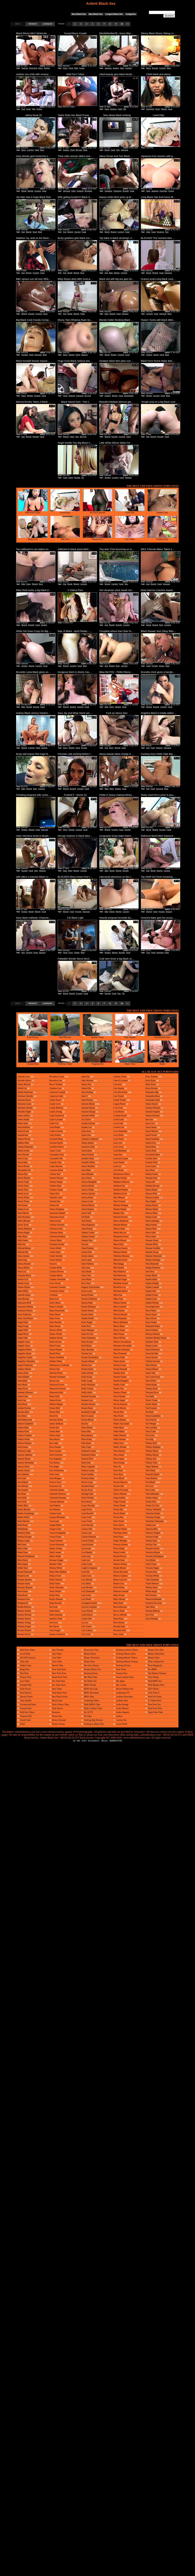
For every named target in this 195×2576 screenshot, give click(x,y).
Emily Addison (56, 1423)
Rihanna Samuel (120, 1591)
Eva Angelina (55, 1459)
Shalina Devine (152, 1186)
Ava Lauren (22, 1490)
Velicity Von (151, 1544)
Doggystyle (33, 68)
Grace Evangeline (57, 1533)
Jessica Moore (87, 1205)
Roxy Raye (150, 1080)
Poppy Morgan (120, 1540)
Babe (111, 273)
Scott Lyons (150, 1166)
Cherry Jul (54, 1205)
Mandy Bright (119, 1209)
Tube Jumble (130, 1036)
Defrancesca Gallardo (59, 1365)
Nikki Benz (118, 1427)
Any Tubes (57, 1654)
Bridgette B (22, 1603)
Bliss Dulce (22, 1560)
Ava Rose (21, 1494)
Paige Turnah (119, 1501)
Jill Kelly (85, 1217)
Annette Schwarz (25, 1392)
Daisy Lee (54, 1299)
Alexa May (22, 1162)
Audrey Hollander (25, 1462)
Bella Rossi (22, 1525)
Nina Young (118, 1462)
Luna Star (117, 1154)
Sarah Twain (151, 1135)
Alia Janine (22, 1205)
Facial (71, 68)
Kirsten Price (87, 1459)
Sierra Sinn (150, 1232)
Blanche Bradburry (26, 1556)
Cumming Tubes (91, 1700)
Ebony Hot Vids (91, 1650)
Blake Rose (22, 1552)
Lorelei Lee (118, 1127)
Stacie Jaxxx (151, 1314)
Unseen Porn (33, 1063)
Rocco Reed (118, 1611)
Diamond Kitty (56, 1392)
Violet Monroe (152, 1583)
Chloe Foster (55, 1221)
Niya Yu (117, 1466)
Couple (81, 68)
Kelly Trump (87, 1388)
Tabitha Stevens (152, 1361)
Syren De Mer (151, 1353)
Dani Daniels (55, 1322)
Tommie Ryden (152, 1474)
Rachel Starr (119, 1560)
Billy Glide (22, 1548)
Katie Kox (86, 1326)
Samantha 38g (151, 1092)
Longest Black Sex (114, 14)
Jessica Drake (87, 1189)
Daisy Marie (55, 1303)
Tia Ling (149, 1439)
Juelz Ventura (87, 1264)
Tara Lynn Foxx (152, 1377)
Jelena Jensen (87, 1143)
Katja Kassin (87, 1342)
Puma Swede (119, 1552)
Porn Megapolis (155, 1665)
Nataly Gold (119, 1384)
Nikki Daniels (119, 1435)
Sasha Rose (150, 1147)
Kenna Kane (87, 1408)
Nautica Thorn (120, 1392)
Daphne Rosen (56, 1338)
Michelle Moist (120, 1291)
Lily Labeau (86, 1630)
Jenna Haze (86, 1150)
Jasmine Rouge (88, 1111)
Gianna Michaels (57, 1517)
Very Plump (153, 1677)
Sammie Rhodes (152, 1108)
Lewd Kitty (65, 511)
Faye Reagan (55, 1478)
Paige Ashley (119, 1498)
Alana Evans (23, 1131)
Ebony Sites (89, 1661)
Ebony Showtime (92, 1657)
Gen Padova (54, 1505)
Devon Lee (54, 1381)
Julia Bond (86, 1271)
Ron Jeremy (118, 1622)
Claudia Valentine (57, 1279)
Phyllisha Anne (120, 1533)
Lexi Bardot (86, 1579)
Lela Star (85, 1572)
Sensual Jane (151, 1178)
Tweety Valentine (153, 1509)
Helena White (55, 1568)
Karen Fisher (87, 1295)
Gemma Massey (56, 1501)
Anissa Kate (22, 1373)
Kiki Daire (86, 1443)
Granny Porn (122, 1673)
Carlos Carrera (56, 1131)
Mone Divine (119, 1338)
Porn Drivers (65, 1036)
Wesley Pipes (151, 1587)
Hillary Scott (55, 1576)
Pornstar (77, 478)
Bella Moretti (23, 1521)
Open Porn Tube (155, 1712)
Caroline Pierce (56, 1147)
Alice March (23, 1213)
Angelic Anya (23, 1342)
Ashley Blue (23, 1427)
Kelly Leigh (86, 1381)
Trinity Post (150, 1501)
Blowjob (47, 68)
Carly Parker (55, 1135)
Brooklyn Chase (56, 1076)
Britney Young (24, 1622)
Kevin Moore (87, 1420)
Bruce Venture (55, 1084)
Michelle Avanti (120, 1283)
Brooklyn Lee (55, 1080)
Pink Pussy (118, 1537)
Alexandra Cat (24, 1170)
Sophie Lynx (151, 1299)
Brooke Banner (24, 1630)
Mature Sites (153, 1657)
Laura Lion (86, 1533)
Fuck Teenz (121, 1669)
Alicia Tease (23, 1225)
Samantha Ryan (152, 1096)
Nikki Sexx (118, 1443)
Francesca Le (55, 1486)
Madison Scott (120, 1193)
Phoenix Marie (120, 1529)
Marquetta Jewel (121, 1236)
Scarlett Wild (151, 1162)
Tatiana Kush (151, 1388)
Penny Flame (119, 1505)
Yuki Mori (150, 1607)
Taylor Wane (151, 1404)
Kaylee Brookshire (89, 1357)
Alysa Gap (22, 1260)
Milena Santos (120, 1303)
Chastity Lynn (55, 1197)
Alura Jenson (23, 1256)
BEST (17, 24)
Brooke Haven (24, 1634)
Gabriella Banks (56, 1490)
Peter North (118, 1521)
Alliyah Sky (22, 1252)
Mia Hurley (118, 1267)
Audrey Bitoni (24, 1459)
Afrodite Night (24, 1111)
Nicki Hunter (119, 1396)
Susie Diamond (152, 1349)
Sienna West (151, 1228)
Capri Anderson (56, 1115)
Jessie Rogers (87, 1209)
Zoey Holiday (151, 1618)
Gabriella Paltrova (57, 1494)
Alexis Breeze (23, 1178)
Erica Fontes (55, 1447)
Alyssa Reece (23, 1267)
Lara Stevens (87, 1525)
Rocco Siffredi (120, 1615)
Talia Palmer (151, 1365)
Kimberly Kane (88, 1455)
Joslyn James (87, 1256)
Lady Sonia (86, 1509)
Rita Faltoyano (120, 1607)
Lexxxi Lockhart (89, 1607)
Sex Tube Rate (58, 1681)
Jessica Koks (87, 1197)
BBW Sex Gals (91, 1689)
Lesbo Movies (122, 1708)
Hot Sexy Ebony (91, 1665)
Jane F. (84, 1096)
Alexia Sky (22, 1174)
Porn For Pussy (155, 1696)
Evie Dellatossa (56, 1470)
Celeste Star (54, 1174)
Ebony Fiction (58, 1724)
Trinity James (151, 1498)
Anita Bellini (23, 1377)
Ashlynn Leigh (24, 1451)
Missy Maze (119, 1326)
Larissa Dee (86, 1529)
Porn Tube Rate (59, 1669)
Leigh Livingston (89, 1568)
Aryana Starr (23, 1412)
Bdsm (70, 871)
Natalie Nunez (119, 1377)
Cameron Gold (56, 1096)
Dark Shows (57, 1708)
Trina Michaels (152, 1494)
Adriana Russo (24, 1100)
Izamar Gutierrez (57, 1634)
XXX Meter (153, 1689)
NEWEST (32, 24)
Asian (122, 68)
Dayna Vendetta (56, 1357)
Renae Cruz (118, 1583)
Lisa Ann (117, 1084)
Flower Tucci (55, 1482)
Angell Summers (25, 1365)
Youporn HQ (97, 1063)
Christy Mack (55, 1240)
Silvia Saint (150, 1236)
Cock (23, 109)
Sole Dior (149, 1271)
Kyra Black (86, 1501)
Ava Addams (23, 1474)
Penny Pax (118, 1509)
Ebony (40, 68)
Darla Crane (54, 1345)
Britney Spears (24, 1618)
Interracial (124, 150)
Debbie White (55, 1361)
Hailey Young (55, 1548)
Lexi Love (86, 1595)
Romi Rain (118, 1618)
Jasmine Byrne (88, 1108)
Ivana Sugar (54, 1630)
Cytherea (53, 1295)
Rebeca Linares (120, 1576)
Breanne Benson (24, 1587)
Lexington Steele (89, 1603)
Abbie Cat (22, 1088)
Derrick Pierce (56, 1373)
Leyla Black (86, 1615)
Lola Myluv (118, 1111)
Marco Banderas (120, 1221)
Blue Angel (22, 1564)
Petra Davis (118, 1525)
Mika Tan (117, 1295)
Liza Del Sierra (120, 1092)
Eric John (53, 1443)
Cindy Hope (54, 1252)
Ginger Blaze (55, 1525)
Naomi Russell (120, 1369)
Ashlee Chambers (25, 1423)
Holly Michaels (56, 1587)
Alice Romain (23, 1217)
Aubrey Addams (24, 1455)
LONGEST (47, 24)
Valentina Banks (152, 1513)
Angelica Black (24, 1349)
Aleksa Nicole (23, 1139)
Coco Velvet (55, 1283)
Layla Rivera (87, 1544)
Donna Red (54, 1412)
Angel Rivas (23, 1334)
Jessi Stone (86, 1178)
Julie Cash (86, 1275)
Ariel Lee (21, 1400)
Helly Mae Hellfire (58, 1572)
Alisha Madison (24, 1228)
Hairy (36, 871)
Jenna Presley (87, 1154)
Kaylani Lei (86, 1353)
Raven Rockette (120, 1572)
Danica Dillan (55, 1330)
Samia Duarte (151, 1104)
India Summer (55, 1615)
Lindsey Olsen (120, 1076)
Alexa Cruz (22, 1158)
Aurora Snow (23, 1466)
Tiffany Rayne (152, 1455)
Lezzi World (121, 1724)
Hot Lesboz (121, 1685)
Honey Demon (56, 1599)
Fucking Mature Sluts (126, 1654)
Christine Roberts (57, 1236)
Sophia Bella (151, 1279)
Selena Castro (151, 1174)
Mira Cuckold (119, 1306)
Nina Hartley (119, 1451)
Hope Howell (55, 1603)
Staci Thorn (150, 1310)
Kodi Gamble (87, 1474)
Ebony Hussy (90, 1654)
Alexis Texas (23, 1201)
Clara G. (53, 1264)
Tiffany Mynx (151, 1451)
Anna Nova (22, 1388)
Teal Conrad (151, 1408)
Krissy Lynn (87, 1482)
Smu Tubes (57, 1689)
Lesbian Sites (122, 1700)
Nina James (118, 1455)
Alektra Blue (23, 1143)
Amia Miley (22, 1291)
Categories (131, 14)
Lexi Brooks (87, 1587)
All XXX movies (97, 511)
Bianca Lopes (23, 1540)
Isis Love (53, 1622)
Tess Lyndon (151, 1427)
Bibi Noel (21, 1544)
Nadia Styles (119, 1361)
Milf (124, 109)
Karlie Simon (87, 1310)
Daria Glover (55, 1342)
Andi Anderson (24, 1314)
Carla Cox (54, 1123)
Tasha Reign (151, 1384)
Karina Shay (87, 1303)
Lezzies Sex (121, 1720)
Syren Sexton (151, 1357)
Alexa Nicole (23, 1166)
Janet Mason (87, 1100)
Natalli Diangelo (121, 1381)
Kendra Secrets (88, 1404)
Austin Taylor (23, 1470)
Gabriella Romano (57, 1498)
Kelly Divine (87, 1373)
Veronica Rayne (152, 1552)
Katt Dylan (86, 1345)
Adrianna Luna (24, 1104)
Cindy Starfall (55, 1256)
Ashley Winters (24, 1443)
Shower (161, 666)
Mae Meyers (119, 1197)
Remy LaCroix (120, 1579)
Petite (167, 953)
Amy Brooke (23, 1299)
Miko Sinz (118, 1299)
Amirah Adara (23, 1295)
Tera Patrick (150, 1420)
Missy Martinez (120, 1322)
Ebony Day (57, 1716)
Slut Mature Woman (157, 1673)
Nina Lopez (118, 1459)
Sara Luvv (150, 1123)
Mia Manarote (119, 1275)
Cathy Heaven (55, 1166)
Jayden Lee (86, 1127)
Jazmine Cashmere (89, 1139)
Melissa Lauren (120, 1248)
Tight (33, 109)
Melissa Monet (120, 1252)
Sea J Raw (150, 1170)
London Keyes (120, 1115)
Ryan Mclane (151, 1088)
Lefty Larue (86, 1564)
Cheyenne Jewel (56, 1217)
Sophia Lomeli (152, 1287)
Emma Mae (54, 1431)
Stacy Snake (151, 1322)
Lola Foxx (118, 1108)
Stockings (160, 232)
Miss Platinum (120, 1318)
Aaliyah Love (23, 1076)
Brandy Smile (23, 1583)
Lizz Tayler (118, 1096)
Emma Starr (54, 1435)
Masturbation (129, 396)
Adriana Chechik (25, 1096)
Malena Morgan (120, 1205)
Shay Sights (150, 1201)
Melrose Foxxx (120, 1260)
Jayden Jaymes (88, 1123)
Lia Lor (84, 1622)
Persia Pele (118, 1517)
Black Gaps (57, 1700)
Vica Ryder (150, 1560)
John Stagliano (88, 1225)
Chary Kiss (54, 1193)
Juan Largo (86, 1260)
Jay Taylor (86, 1119)
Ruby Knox (150, 1084)
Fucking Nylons (123, 1665)
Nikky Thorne (119, 1447)
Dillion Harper (56, 1404)
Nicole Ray (118, 1412)
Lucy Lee (117, 1143)
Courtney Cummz (57, 1287)
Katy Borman (87, 1349)
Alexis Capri (23, 1182)
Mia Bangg (118, 1264)
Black (76, 68)
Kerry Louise (87, 1416)
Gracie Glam (55, 1537)
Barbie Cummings (25, 1513)
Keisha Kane (87, 1369)
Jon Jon (84, 1244)
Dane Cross (54, 1318)
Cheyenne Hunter (57, 1213)
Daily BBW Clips (92, 1704)
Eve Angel (54, 1466)
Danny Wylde (55, 1334)
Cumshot (128, 68)
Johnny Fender (88, 1236)
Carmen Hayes (56, 1143)
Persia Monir (119, 1513)
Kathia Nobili (87, 1318)
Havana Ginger (56, 1560)
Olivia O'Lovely (120, 1490)
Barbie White (23, 1517)
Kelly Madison (88, 1384)
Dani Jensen (54, 1326)
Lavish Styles (87, 1540)
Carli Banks (54, 1127)
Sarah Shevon (151, 1131)
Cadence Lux (55, 1088)
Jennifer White (88, 1162)
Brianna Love (23, 1599)
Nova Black (118, 1478)
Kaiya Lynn (86, 1291)
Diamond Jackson (57, 1388)
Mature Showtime (156, 1654)
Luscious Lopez (120, 1158)
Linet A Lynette (120, 1080)
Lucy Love (118, 1147)
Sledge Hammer (152, 1267)
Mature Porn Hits (156, 1650)
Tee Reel (149, 1412)
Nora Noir (118, 1470)
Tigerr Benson (151, 1466)
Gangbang (108, 191)
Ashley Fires (23, 1431)
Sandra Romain (152, 1115)
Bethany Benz (23, 1533)
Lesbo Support (122, 1712)
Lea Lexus (86, 1548)
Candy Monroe (56, 1108)
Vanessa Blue (151, 1529)
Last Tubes (130, 538)
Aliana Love (23, 1209)
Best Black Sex (79, 14)
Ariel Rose (22, 1404)
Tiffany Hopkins (152, 1447)
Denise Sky (54, 1369)
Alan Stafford (23, 1127)
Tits (82, 478)
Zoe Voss (149, 1615)
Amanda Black (24, 1275)
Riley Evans (118, 1595)
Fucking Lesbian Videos (127, 1650)
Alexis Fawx (23, 1186)
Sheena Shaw (151, 1213)
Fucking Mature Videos (126, 1657)
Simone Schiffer (152, 1248)
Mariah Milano (120, 1225)
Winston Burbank (153, 1599)
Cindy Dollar (55, 1248)
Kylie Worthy (87, 1498)
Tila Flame (150, 1470)
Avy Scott (21, 1501)
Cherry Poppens (56, 1209)
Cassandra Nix (56, 1158)
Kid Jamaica (87, 1435)
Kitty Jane (86, 1462)
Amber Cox (22, 1279)
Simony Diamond (153, 1256)
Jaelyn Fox (86, 1084)
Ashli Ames (22, 1447)
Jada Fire (85, 1076)
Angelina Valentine (26, 1361)
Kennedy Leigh (88, 1412)
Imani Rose (54, 1611)
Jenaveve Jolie (88, 1147)
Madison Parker (120, 1189)
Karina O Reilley (89, 1299)
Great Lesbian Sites (125, 1677)
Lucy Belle (118, 1135)
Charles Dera (55, 1186)
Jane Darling (87, 1092)
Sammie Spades (152, 1111)
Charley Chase (56, 1189)
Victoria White (152, 1576)
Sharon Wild (151, 1193)
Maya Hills (118, 1244)
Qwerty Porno (97, 1036)
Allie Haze (22, 1236)
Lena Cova (86, 1576)
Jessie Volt (86, 1213)
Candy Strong (55, 1111)
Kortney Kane (87, 1478)
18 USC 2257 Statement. (87, 1741)
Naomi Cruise (119, 1365)
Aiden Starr (22, 1123)
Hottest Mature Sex (125, 1689)
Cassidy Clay (55, 1162)
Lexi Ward (86, 1599)
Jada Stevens (87, 1080)
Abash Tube (130, 1063)
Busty (82, 273)
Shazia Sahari (151, 1205)
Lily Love (86, 1634)
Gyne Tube (57, 1661)
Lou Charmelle (120, 1131)
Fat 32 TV (88, 1712)
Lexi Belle (86, 1583)
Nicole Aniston (120, 1404)
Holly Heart (54, 1583)
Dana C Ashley (56, 1306)
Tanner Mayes (151, 1369)
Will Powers (151, 1595)
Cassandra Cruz (56, 1154)
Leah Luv (85, 1560)
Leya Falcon (87, 1611)
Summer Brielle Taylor (155, 1338)
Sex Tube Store (59, 1685)
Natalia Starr (119, 1373)
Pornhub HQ (162, 538)
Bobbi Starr (22, 1568)
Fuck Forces (33, 1036)
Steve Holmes (151, 1330)
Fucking (171, 191)
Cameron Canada (57, 1092)
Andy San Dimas (25, 1318)
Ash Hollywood (24, 1420)
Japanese (108, 68)
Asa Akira (21, 1416)
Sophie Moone (152, 1303)
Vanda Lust (150, 1525)
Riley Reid (118, 1603)
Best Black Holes (60, 1696)
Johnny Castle (87, 1232)
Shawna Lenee (152, 1197)
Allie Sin (21, 1244)
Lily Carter (86, 1626)
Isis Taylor (54, 1626)
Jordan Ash (86, 1252)
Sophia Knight (152, 1283)
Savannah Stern (152, 1154)
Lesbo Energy (122, 1704)
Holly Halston (55, 1579)
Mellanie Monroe (121, 1256)
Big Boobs (88, 191)
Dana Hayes (54, 1314)
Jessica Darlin (87, 1186)
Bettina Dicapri (24, 1537)
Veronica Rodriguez (154, 1556)
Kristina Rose (87, 1486)
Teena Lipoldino (152, 1416)
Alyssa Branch (24, 1264)
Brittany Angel (24, 1626)
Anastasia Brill (24, 1303)
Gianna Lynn (55, 1513)
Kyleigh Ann (87, 1494)
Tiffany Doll (151, 1443)
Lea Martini (86, 1552)
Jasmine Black (88, 1104)
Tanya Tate (150, 1373)
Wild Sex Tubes (65, 1063)
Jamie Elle (86, 1088)
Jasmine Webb (88, 1115)
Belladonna (22, 1529)
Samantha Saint (152, 1100)
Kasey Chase (87, 1314)
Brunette (155, 68)
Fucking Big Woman (93, 1720)
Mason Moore (119, 1240)
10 (122, 24)
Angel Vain (22, 1338)
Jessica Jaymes (88, 1193)
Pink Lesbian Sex (156, 1661)
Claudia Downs (56, 1271)
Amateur (116, 68)
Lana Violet (86, 1521)
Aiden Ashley (23, 1115)
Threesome (117, 191)
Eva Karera (54, 1462)
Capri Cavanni (56, 1119)
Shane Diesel (151, 1189)
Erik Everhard (55, 1455)
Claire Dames (55, 1260)
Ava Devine (22, 1486)
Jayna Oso (86, 1135)
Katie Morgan (87, 1330)
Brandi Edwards (24, 1572)
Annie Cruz (22, 1396)
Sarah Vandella (152, 1139)
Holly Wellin (55, 1591)
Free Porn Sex (154, 1704)
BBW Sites (89, 1696)
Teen (118, 150)
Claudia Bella (55, 1267)
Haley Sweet (55, 1552)
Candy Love (55, 1104)
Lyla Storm (118, 1170)
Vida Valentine (152, 1579)
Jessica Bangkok (89, 1182)
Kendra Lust (87, 1400)
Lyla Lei (117, 1166)
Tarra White (150, 1381)
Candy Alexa (55, 1100)
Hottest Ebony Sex (92, 1669)
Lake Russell (87, 1513)
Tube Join (130, 511)
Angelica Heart (24, 1353)
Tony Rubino (151, 1478)
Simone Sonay (152, 1252)
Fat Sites (88, 1716)
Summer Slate (151, 1342)
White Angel (151, 1591)
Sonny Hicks (151, 1275)
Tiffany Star (150, 1459)
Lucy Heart (118, 1139)
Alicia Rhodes (23, 1221)
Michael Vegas (120, 1279)
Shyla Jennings (152, 1221)
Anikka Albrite (24, 1369)
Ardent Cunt (162, 511)
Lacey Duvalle (88, 1505)
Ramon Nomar (120, 1564)
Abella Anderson (25, 1092)
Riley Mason (119, 1599)
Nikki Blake (118, 1431)
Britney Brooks (24, 1615)
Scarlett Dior (151, 1158)
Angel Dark (22, 1322)
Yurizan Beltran (152, 1611)
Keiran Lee (86, 1365)
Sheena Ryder (151, 1209)
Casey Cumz (55, 1150)
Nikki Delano (119, 1439)
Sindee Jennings (152, 1260)
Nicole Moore (119, 1408)
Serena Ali (150, 1182)
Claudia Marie (55, 1275)
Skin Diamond (152, 1264)
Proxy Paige (118, 1548)
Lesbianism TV (123, 1693)
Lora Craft (118, 1123)
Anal (23, 232)
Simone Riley (151, 1244)
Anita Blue (22, 1381)
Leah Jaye (86, 1556)
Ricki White (118, 1587)
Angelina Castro (24, 1357)
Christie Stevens (56, 1225)
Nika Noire (118, 1416)
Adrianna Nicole (24, 1108)
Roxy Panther (151, 1076)
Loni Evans (118, 1119)
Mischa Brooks (120, 1314)
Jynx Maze (86, 1279)
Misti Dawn (118, 1334)
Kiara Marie (86, 1427)
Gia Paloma (54, 1509)
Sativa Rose (150, 1150)
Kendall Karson (88, 1396)
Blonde (107, 150)
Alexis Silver (23, 1197)
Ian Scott (53, 1607)
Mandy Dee (118, 1213)
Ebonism (56, 1712)
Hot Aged (120, 1681)
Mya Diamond (120, 1353)
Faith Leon (54, 1474)
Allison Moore (24, 1248)
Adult (162, 1063)
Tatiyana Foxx (151, 1392)
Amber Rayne (23, 1287)
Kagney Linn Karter (90, 1287)
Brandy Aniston (24, 1579)
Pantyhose (163, 191)
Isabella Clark (55, 1618)
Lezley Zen (86, 1618)
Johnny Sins (86, 1240)
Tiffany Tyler (151, 1462)
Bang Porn (33, 538)
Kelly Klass (86, 1377)
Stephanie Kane (152, 1326)
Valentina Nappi (152, 1517)
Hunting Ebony (91, 1673)
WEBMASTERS (116, 1741)
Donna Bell (54, 1408)
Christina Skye (56, 1232)
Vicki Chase (150, 1564)
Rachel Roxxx (119, 1556)
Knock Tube (57, 1665)
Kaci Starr (86, 1283)
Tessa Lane (150, 1431)
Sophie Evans (151, 1295)
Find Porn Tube (155, 1708)
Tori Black (150, 1482)
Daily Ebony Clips (60, 1704)
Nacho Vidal (119, 1357)
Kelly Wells (86, 1392)
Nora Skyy (118, 1474)
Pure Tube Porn (59, 1673)
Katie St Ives (87, 1334)
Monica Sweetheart (122, 1342)
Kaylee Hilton (87, 1361)
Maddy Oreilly (120, 1178)
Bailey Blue (22, 1505)
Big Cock (79, 150)
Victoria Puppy (152, 1568)
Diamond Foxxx (56, 1384)
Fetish (120, 109)
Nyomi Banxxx (120, 1482)
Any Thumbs (58, 1650)
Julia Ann (85, 1267)
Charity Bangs (56, 1182)
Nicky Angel (119, 1400)
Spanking (80, 191)
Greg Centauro (56, 1540)
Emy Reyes (54, 1439)
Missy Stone (119, 1330)
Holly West (54, 1595)
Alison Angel (23, 1232)
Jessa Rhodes (87, 1174)
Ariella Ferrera (24, 1408)
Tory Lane (150, 1490)
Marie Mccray (119, 1232)
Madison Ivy (119, 1186)
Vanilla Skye (151, 1540)
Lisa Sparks (118, 1088)
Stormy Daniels (152, 1334)
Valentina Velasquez (154, 1521)
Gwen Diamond (56, 1544)
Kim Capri (86, 1447)
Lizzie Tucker (119, 1100)
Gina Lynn (54, 1521)
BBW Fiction (90, 1685)
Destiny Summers (57, 1377)
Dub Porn (65, 538)
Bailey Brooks (24, 1509)
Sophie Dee (150, 1291)
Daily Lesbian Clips (93, 1708)
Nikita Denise (119, 1420)
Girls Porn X (154, 1693)
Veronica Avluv (152, 1548)
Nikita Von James (121, 1423)
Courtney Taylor (56, 1291)
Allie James (22, 1240)
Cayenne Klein (56, 1170)
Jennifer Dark (87, 1158)
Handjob (44, 625)
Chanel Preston (56, 1178)
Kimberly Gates (88, 1451)
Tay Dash (149, 1396)
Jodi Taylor (86, 1221)
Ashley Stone (23, 1439)
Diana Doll (54, 1396)
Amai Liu (21, 1271)
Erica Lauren (55, 1451)
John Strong (86, 1228)
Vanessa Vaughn (152, 1533)
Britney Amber (24, 1611)
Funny (70, 953)
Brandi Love (23, 1576)
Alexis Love (23, 1193)
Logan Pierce (119, 1104)
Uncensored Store (162, 1036)
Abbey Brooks (24, 1084)
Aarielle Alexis (24, 1080)
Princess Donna (120, 1544)
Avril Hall (21, 1498)
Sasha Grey (150, 1143)
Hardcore (24, 68)
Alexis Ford (22, 1189)
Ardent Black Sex (101, 3)
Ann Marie (22, 1384)
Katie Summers (88, 1338)
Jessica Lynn (87, 1201)
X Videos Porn (154, 1700)
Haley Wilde (55, 1556)
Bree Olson (22, 1591)
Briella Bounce (24, 1607)
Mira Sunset (118, 1310)
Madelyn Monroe (121, 1182)
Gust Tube (56, 1657)
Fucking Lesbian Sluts (94, 1724)
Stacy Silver (150, 1318)
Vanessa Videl (151, 1537)
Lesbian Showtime (124, 1696)
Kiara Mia (86, 1431)
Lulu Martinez (119, 1150)
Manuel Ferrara (120, 1217)
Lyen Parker (118, 1162)
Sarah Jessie (150, 1127)
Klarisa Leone (87, 1470)
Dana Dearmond (56, 1310)
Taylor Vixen (151, 1400)
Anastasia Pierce (24, 1310)
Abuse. (105, 1741)
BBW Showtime (91, 1693)
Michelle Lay (119, 1287)
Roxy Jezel (118, 1634)
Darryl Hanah (55, 1349)
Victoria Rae (151, 1572)
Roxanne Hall (119, 1630)
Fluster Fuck (97, 538)
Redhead (128, 478)
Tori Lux (149, 1486)
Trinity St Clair (152, 1505)
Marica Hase (119, 1228)
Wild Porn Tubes (33, 511)
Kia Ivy (84, 1423)
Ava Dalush (22, 1482)
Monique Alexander (122, 1345)
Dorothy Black (56, 1420)
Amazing (169, 912)
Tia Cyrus (149, 1435)
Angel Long (22, 1326)
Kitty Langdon (88, 1466)
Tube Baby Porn (59, 1693)
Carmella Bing (56, 1139)
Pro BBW (152, 1669)
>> (127, 24)
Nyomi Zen (118, 1486)
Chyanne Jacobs (56, 1244)
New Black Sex (96, 14)
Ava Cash (21, 1478)
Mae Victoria (119, 1201)
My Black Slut (90, 1677)
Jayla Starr (86, 1131)
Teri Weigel (150, 1423)
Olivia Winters (120, 1494)
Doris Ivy (53, 1416)
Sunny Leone (151, 1345)
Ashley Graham (24, 1435)
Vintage (77, 953)
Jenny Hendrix (88, 1166)
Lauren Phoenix (88, 1537)
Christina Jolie (56, 1228)
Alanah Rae (22, 1135)
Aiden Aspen (23, 1119)
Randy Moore (119, 1568)
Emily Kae (54, 1427)
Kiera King (86, 1439)
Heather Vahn (55, 1564)
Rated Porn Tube (59, 1677)
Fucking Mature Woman (127, 1661)
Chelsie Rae (54, 1201)
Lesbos (119, 1716)
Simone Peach (151, 1240)
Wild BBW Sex (155, 1681)
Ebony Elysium (59, 1720)
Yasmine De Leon (153, 1603)
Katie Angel (86, 1322)
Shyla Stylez (151, 1225)
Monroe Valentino (121, 1349)
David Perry (54, 1353)
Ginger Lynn (55, 1529)
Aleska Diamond (25, 1147)
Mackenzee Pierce (121, 1174)
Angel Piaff (22, 1330)
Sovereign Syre (152, 1306)
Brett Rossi (22, 1595)
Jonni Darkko (87, 1248)
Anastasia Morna (25, 1306)
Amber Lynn (23, 1283)
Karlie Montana (88, 1306)
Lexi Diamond (88, 1591)
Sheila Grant (151, 1217)
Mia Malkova (119, 1271)
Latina (70, 478)
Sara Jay (149, 1119)
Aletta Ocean (23, 1150)
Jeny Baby (86, 1170)
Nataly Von (118, 1388)
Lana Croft (86, 1517)
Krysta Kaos (87, 1490)
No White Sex (90, 1681)
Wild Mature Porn (156, 1685)
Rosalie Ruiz (119, 1626)
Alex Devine (23, 1154)
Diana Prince (55, 1400)
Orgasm (39, 109)
